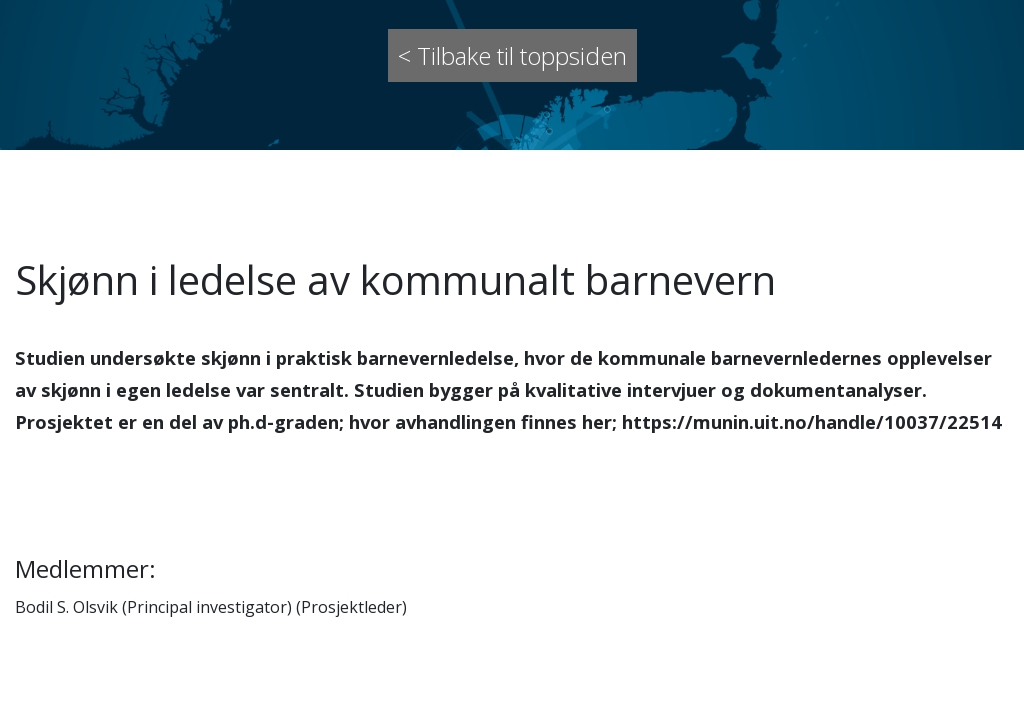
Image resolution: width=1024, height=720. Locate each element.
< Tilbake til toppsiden (512, 55)
